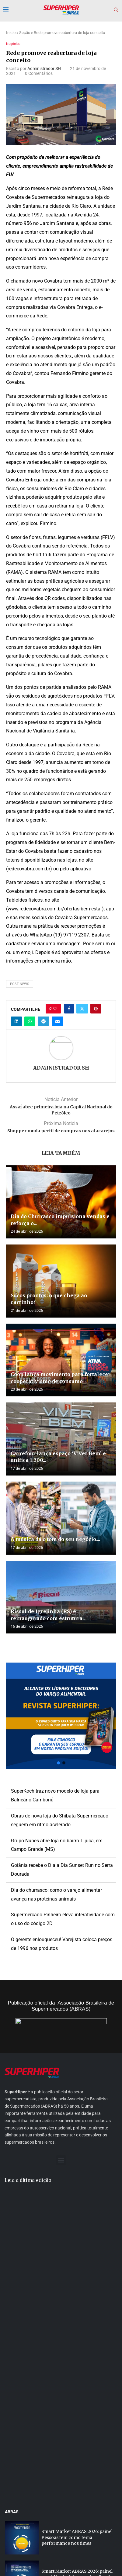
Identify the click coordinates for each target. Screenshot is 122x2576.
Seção (24, 32)
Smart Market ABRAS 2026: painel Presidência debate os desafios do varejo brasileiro (77, 2415)
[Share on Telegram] (43, 1021)
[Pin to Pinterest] (95, 1008)
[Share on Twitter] (82, 1008)
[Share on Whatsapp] (29, 1021)
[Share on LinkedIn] (16, 1021)
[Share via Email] (57, 1021)
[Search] (116, 10)
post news (19, 984)
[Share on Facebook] (69, 1008)
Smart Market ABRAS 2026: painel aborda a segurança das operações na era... (78, 2455)
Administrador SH (44, 68)
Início (11, 32)
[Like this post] (55, 1008)
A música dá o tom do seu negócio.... (55, 1539)
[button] (61, 1716)
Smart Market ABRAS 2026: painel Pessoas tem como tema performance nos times (77, 2376)
